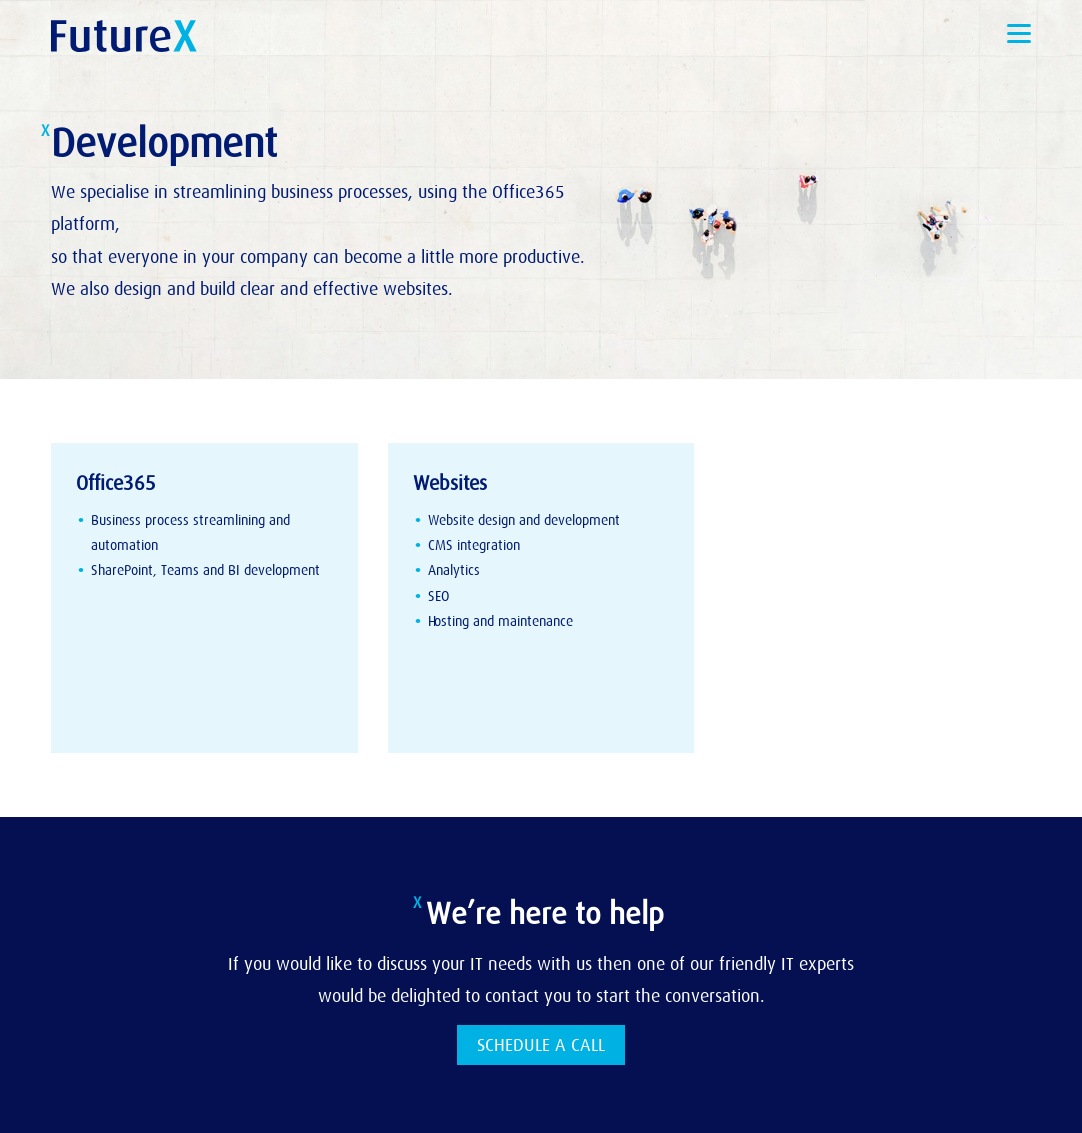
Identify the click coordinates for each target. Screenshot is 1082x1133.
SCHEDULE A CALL (541, 1045)
